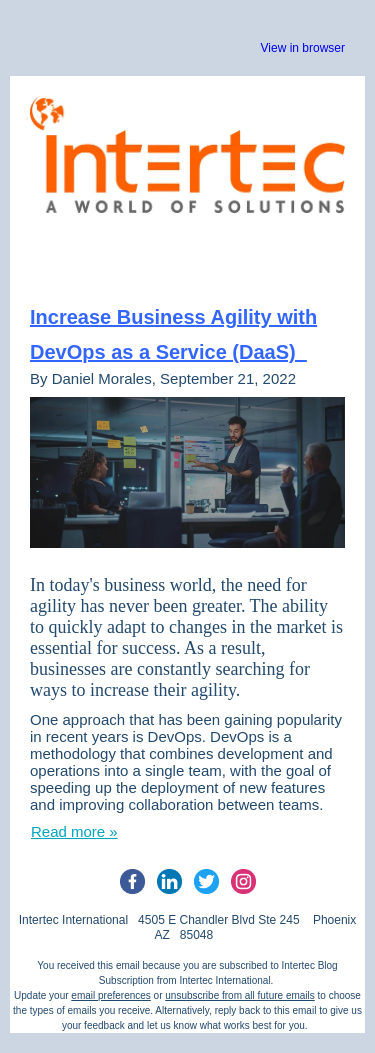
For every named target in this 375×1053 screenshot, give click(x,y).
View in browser (303, 48)
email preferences (110, 995)
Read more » (74, 831)
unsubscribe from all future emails (240, 995)
